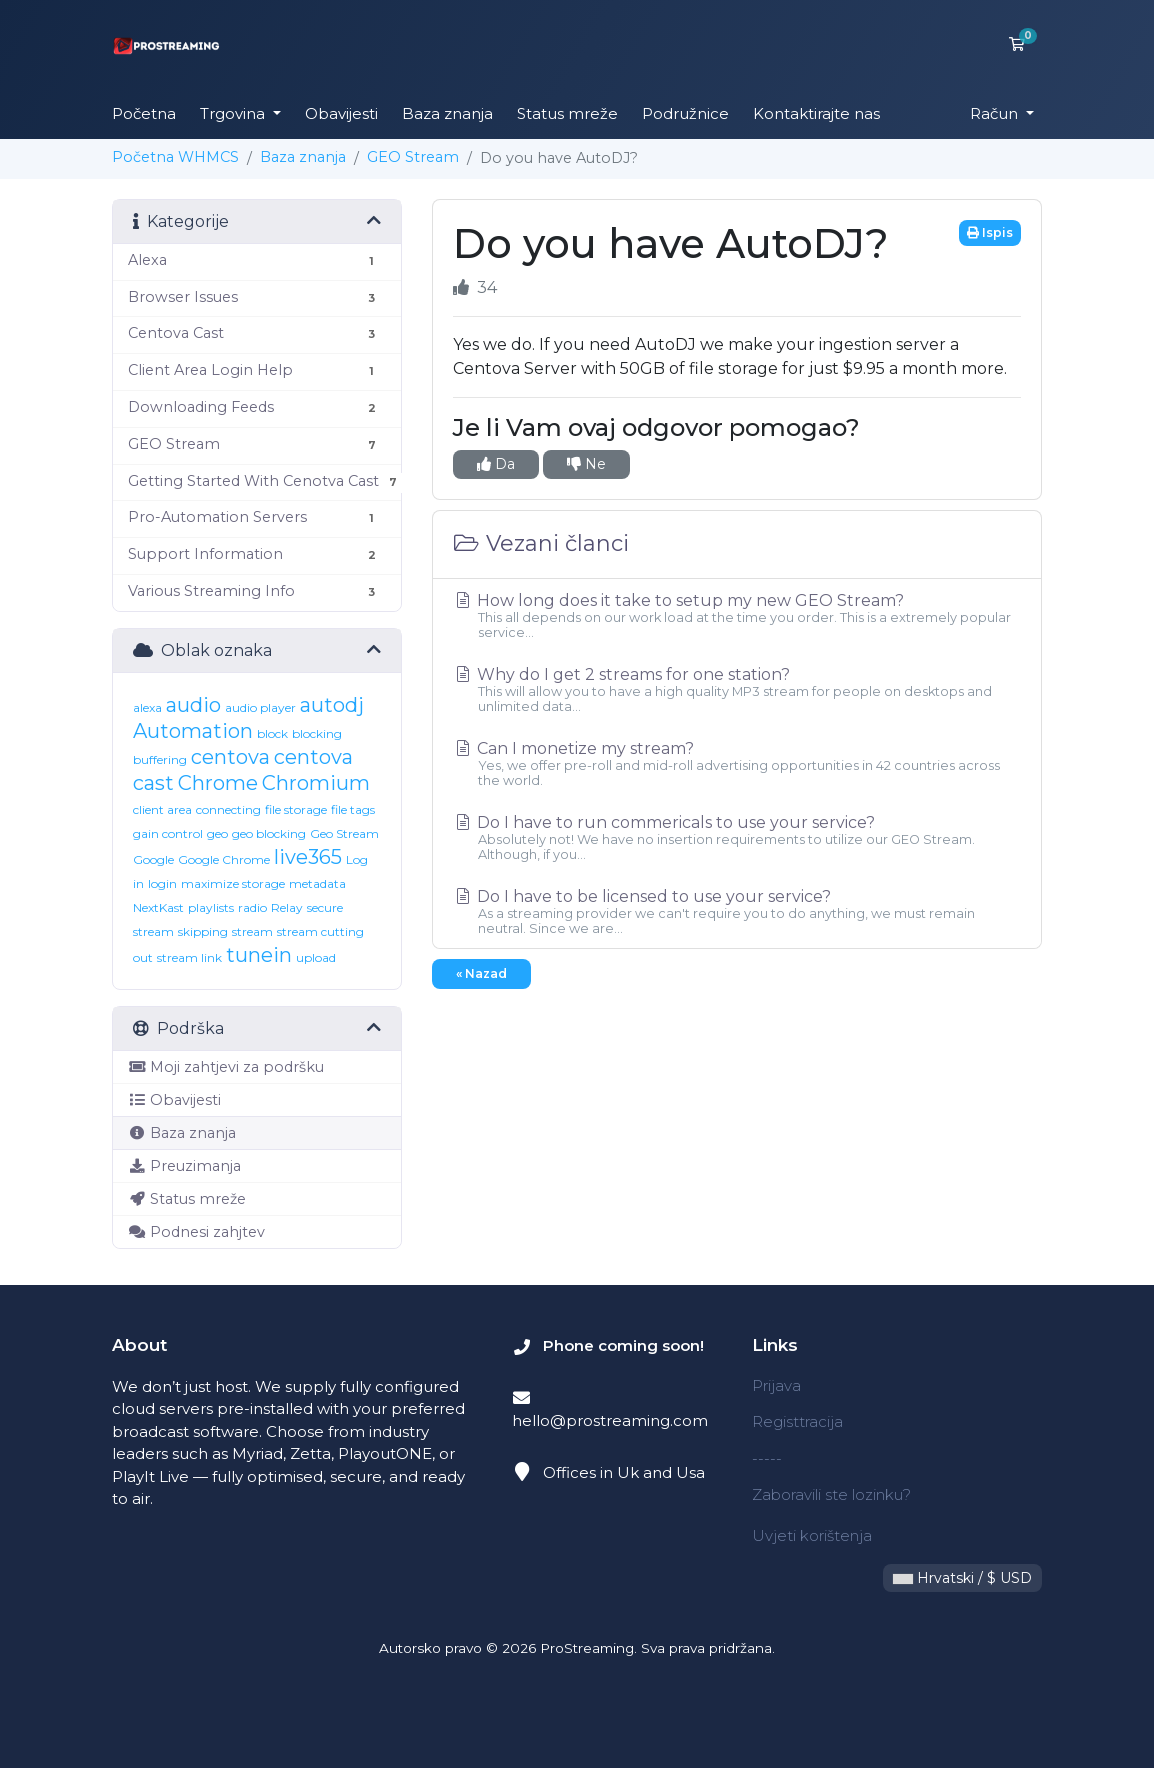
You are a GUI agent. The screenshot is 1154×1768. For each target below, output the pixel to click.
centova (230, 757)
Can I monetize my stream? (737, 763)
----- (767, 1458)
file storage (296, 809)
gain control (168, 833)
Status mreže (567, 113)
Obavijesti (341, 113)
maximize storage (233, 883)
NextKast (158, 907)
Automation (193, 731)
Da (496, 464)
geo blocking (269, 833)
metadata (317, 883)
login (162, 883)
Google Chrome (224, 859)
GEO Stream (413, 157)
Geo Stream (344, 833)
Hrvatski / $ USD (962, 1578)
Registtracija (797, 1421)
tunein (259, 955)
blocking (317, 733)
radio (252, 907)
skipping (203, 931)
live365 (308, 857)
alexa (147, 707)
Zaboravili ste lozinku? (831, 1494)
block (272, 733)
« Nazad (481, 973)
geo (217, 833)
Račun (996, 113)
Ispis (990, 232)
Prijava (776, 1385)
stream (252, 931)
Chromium (316, 783)
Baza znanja (447, 113)
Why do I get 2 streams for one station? (737, 689)
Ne (586, 464)
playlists (211, 907)
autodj (332, 705)
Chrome (218, 783)
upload (316, 957)
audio (193, 705)
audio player (260, 707)
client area (162, 809)
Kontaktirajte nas (816, 113)
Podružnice (685, 113)
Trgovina (234, 113)
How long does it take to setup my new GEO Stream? (737, 615)
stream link (189, 957)
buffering (160, 759)
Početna (144, 113)
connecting (228, 809)
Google (153, 859)
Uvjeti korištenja (812, 1535)
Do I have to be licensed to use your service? (737, 911)
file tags (353, 809)
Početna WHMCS (175, 157)
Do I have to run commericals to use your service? (737, 837)
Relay (287, 907)
